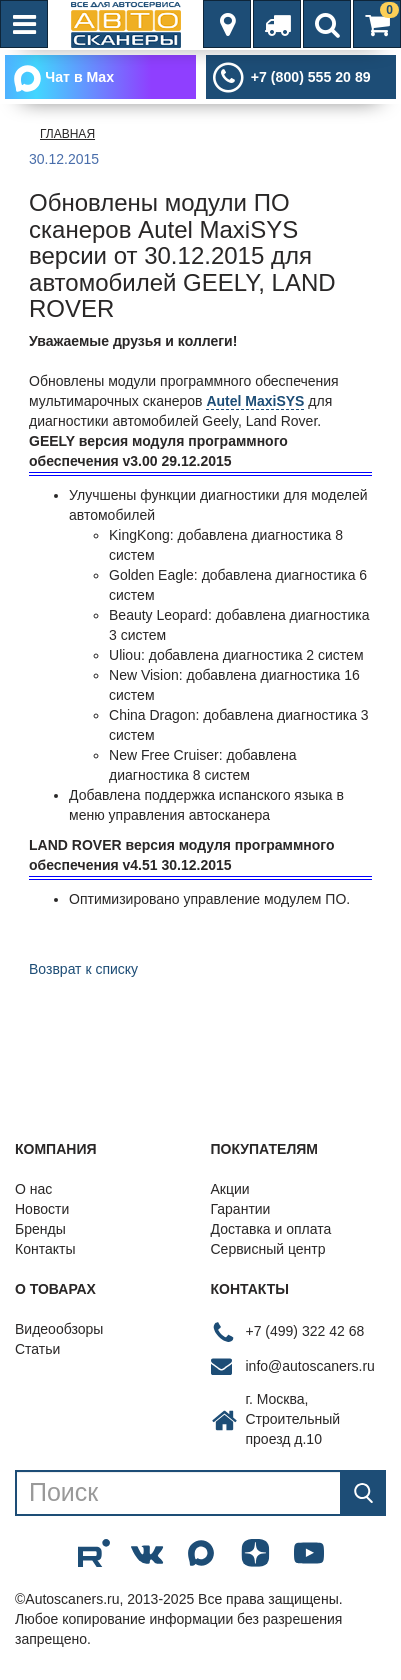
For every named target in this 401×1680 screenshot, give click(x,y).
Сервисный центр (268, 1249)
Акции (230, 1189)
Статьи (37, 1349)
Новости (42, 1209)
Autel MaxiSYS (255, 401)
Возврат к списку (83, 969)
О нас (33, 1189)
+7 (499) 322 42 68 (305, 1331)
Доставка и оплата (271, 1229)
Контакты (45, 1249)
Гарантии (241, 1209)
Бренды (40, 1229)
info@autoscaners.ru (310, 1366)
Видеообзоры (59, 1329)
